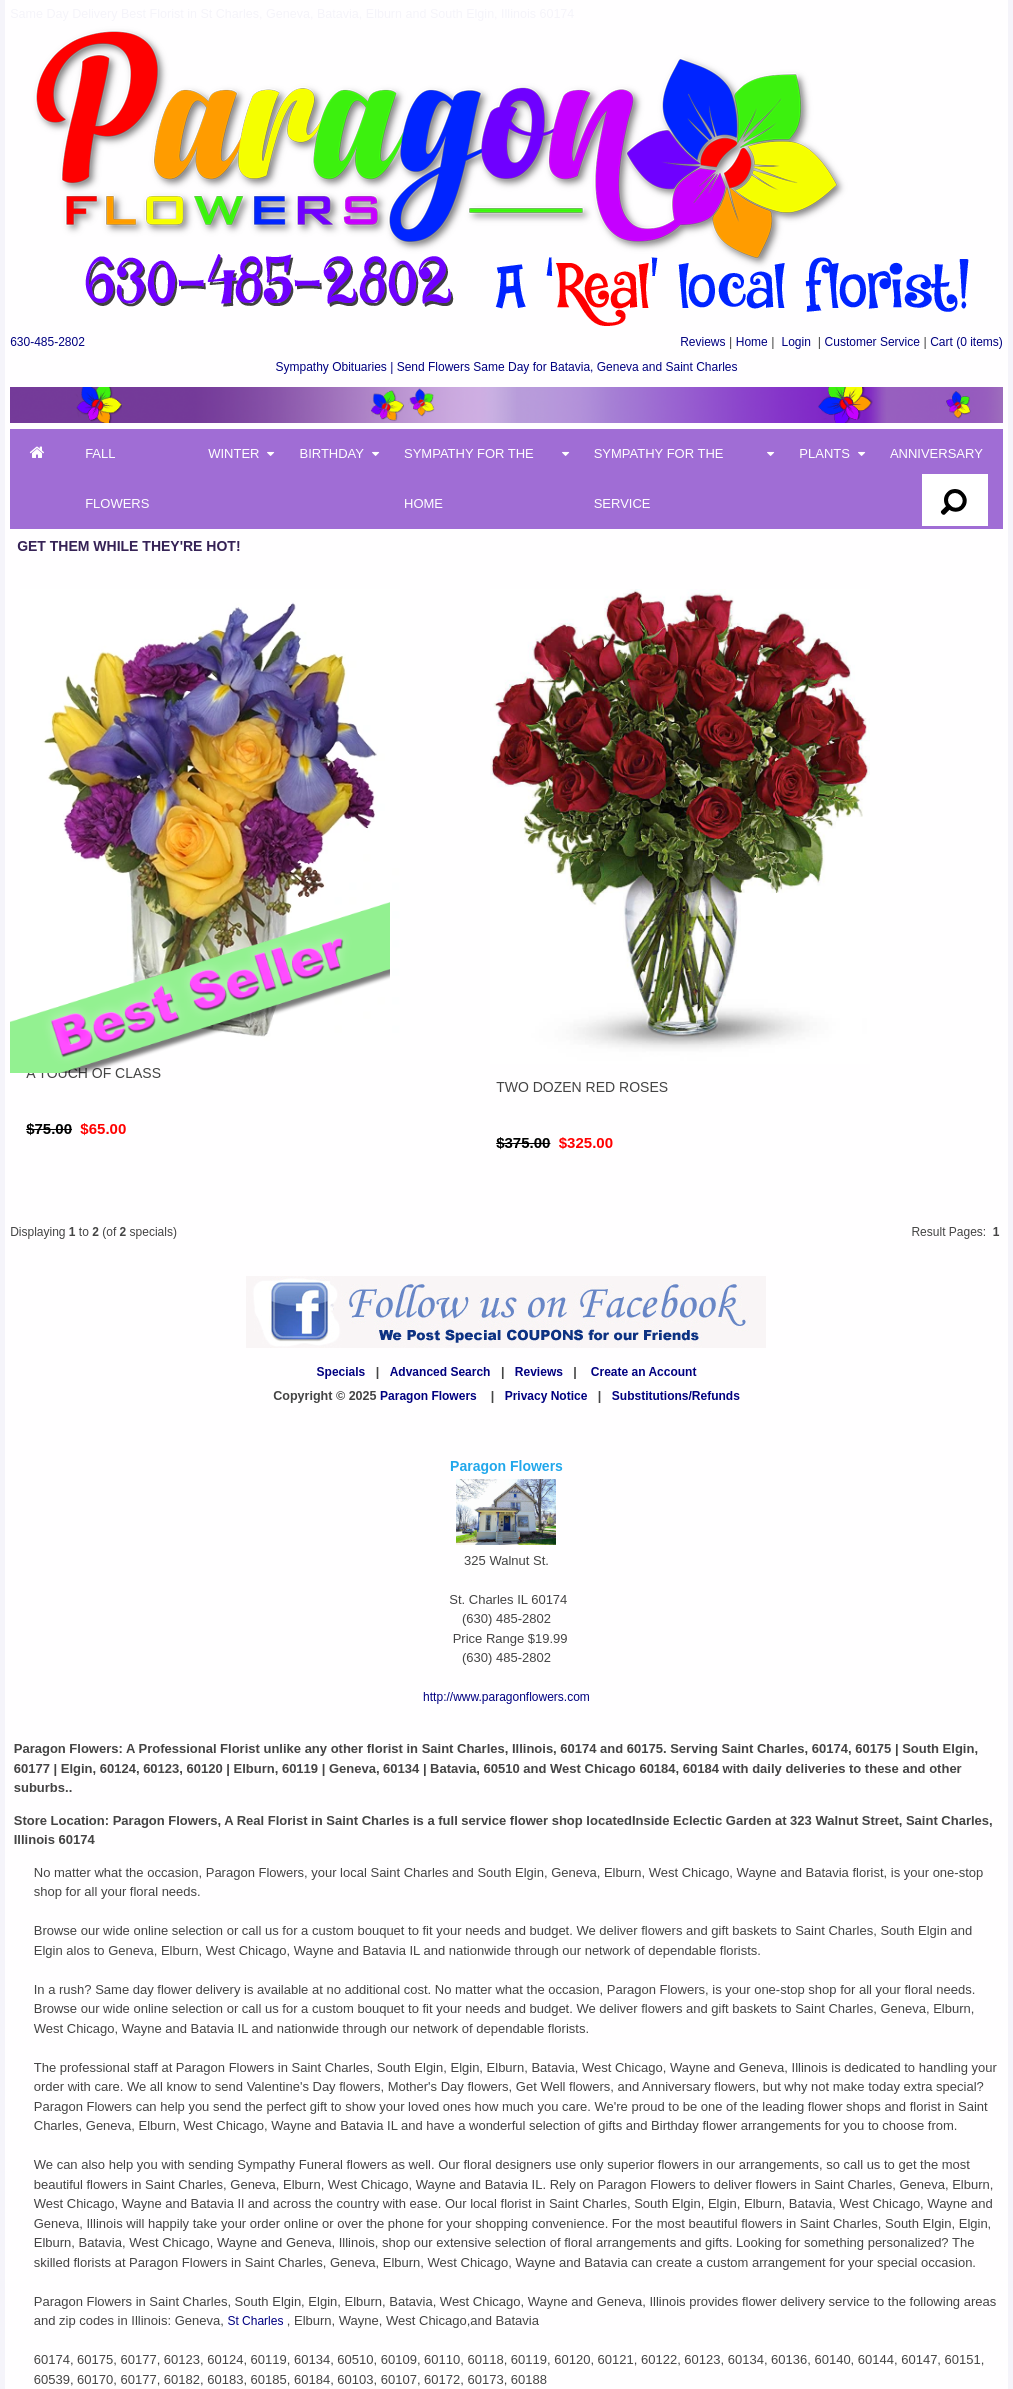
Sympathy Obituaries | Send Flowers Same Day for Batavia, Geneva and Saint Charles (506, 367)
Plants (824, 453)
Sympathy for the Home (469, 478)
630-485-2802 (47, 342)
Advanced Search (440, 1372)
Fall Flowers (117, 478)
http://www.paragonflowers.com (506, 1697)
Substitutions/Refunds (676, 1396)
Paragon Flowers (428, 1396)
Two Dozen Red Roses (582, 1087)
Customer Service (872, 342)
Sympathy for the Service (659, 478)
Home (752, 342)
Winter (233, 453)
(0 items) (966, 342)
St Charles (256, 2321)
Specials (341, 1372)
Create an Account (644, 1372)
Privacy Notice (546, 1396)
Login (795, 342)
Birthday (331, 453)
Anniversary (936, 453)
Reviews (702, 342)
